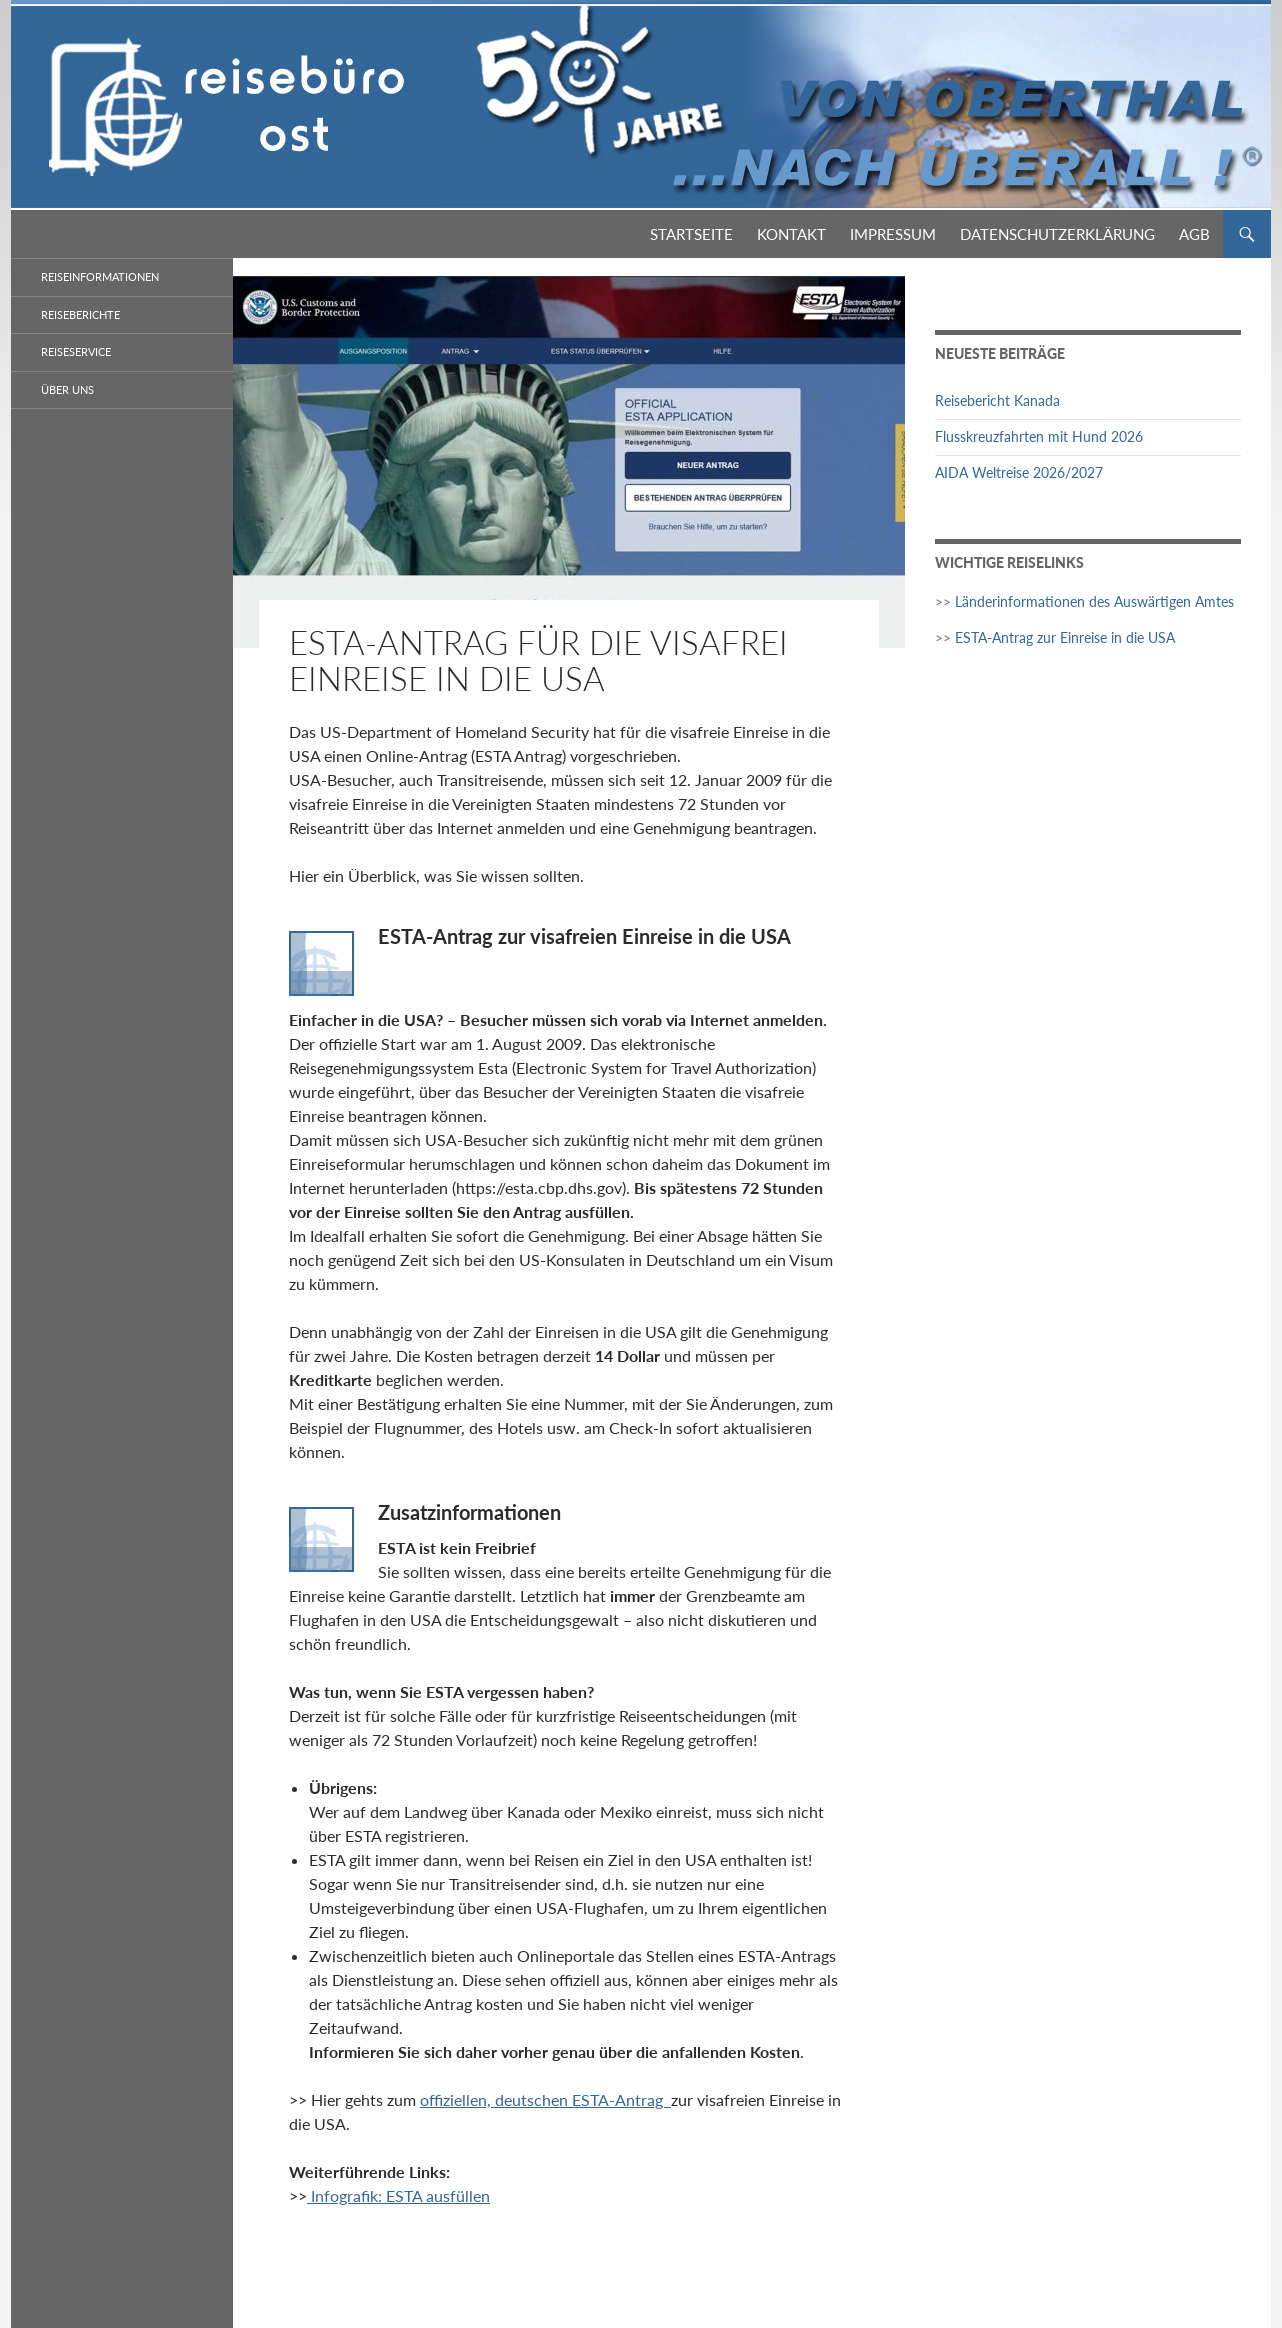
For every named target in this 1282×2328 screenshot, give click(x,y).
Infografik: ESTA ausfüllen (398, 2195)
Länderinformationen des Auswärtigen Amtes (1094, 601)
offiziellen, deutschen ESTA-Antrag (545, 2099)
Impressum (893, 234)
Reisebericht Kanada (997, 400)
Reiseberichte (80, 314)
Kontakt (791, 234)
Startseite (691, 234)
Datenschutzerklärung (1057, 234)
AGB (1194, 234)
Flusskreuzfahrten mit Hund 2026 (1039, 436)
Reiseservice (76, 351)
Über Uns (67, 389)
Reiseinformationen (100, 276)
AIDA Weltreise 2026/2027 (1019, 472)
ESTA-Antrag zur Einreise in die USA (1065, 637)
